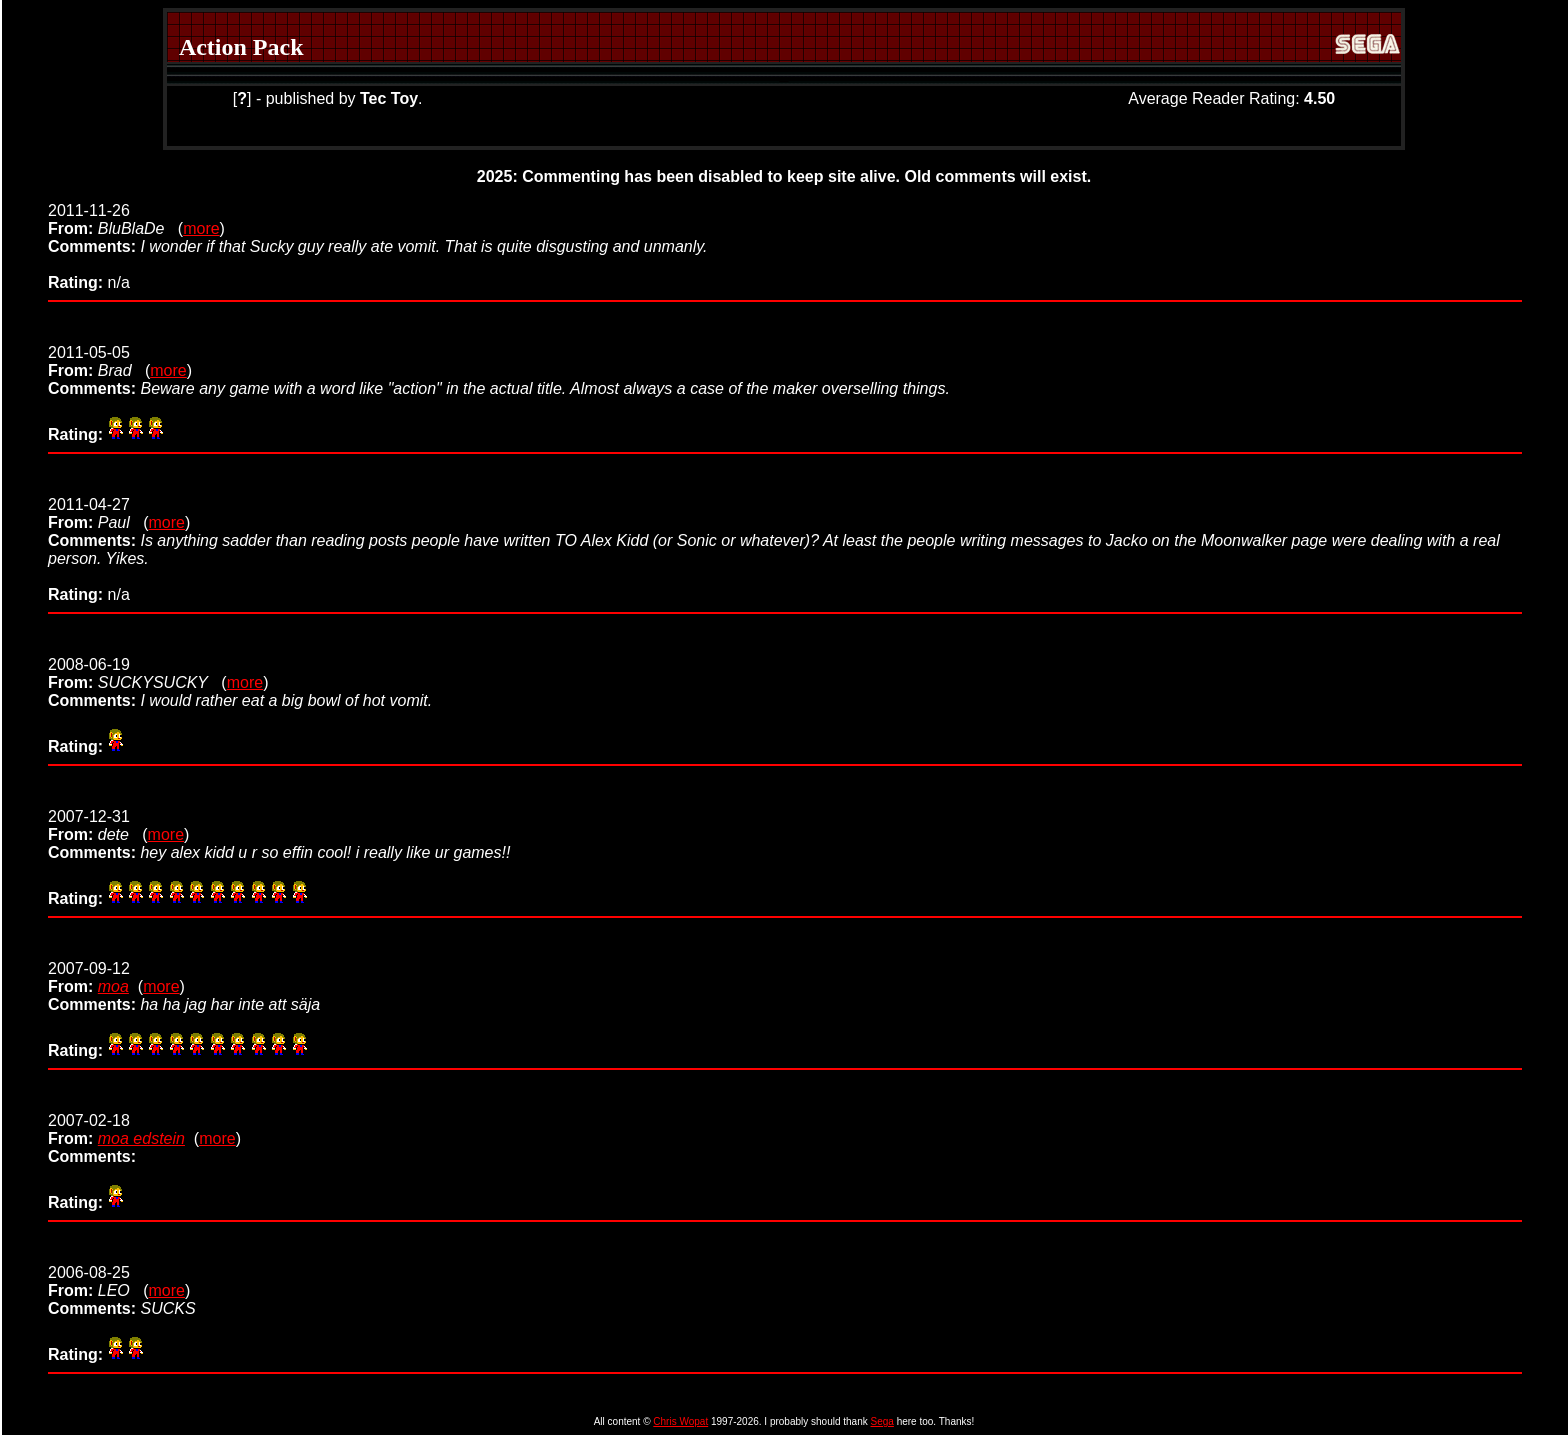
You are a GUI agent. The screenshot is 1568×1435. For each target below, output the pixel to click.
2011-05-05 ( (99, 361)
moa (113, 986)
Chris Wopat (680, 1421)
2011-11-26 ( (115, 219)
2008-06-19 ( (137, 673)
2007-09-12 (89, 977)
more (201, 228)
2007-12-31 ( (98, 825)
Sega (882, 1421)
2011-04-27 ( (98, 513)
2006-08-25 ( (98, 1281)
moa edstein (141, 1138)
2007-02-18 (89, 1129)
